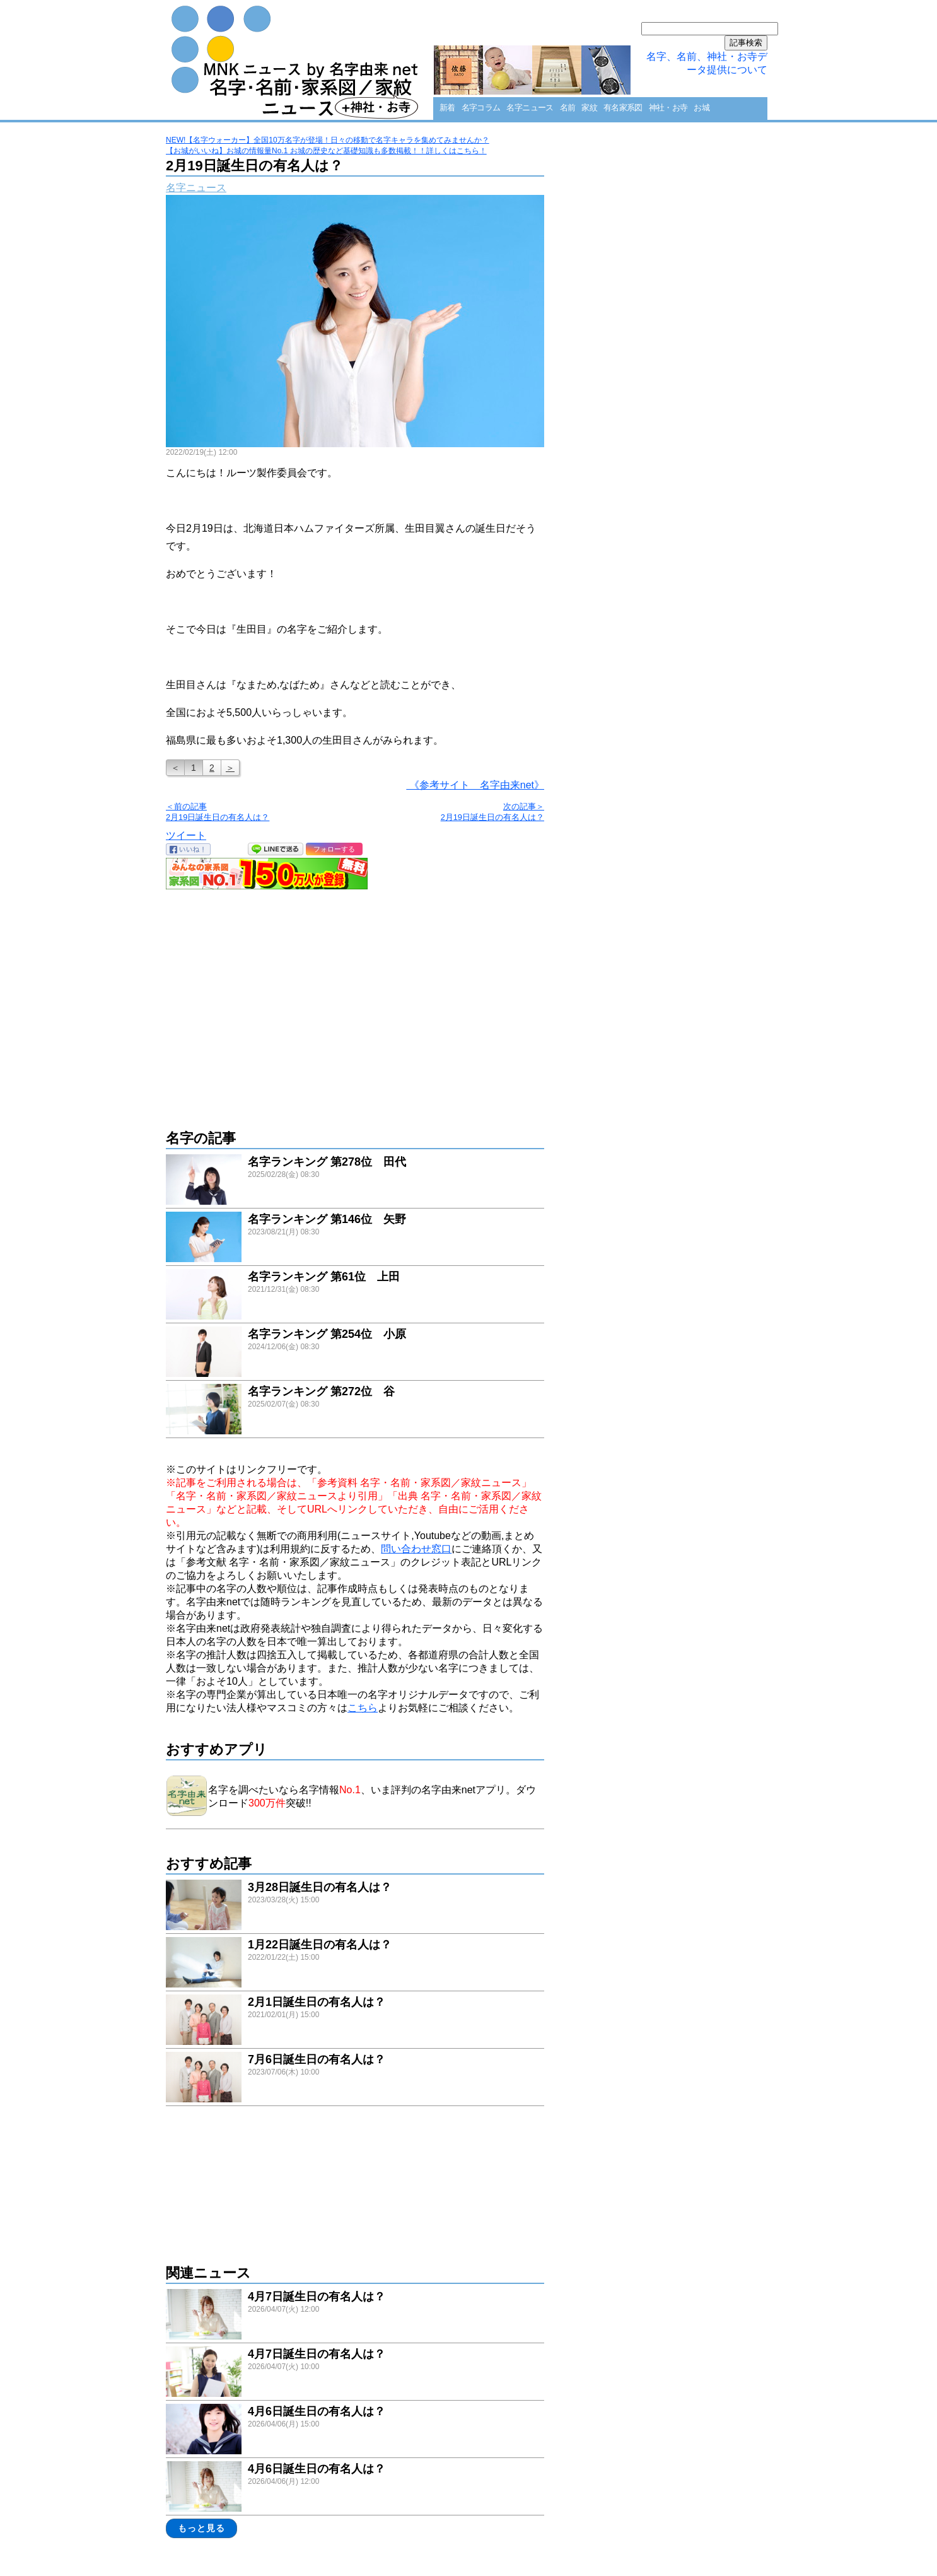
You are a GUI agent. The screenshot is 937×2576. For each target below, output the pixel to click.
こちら (362, 1707)
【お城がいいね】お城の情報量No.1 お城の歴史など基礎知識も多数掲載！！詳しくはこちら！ (326, 150)
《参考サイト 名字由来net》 (475, 785)
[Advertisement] (355, 1003)
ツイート (186, 835)
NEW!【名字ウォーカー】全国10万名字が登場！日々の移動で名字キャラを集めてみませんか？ (327, 140)
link (355, 1181)
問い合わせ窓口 (416, 1548)
